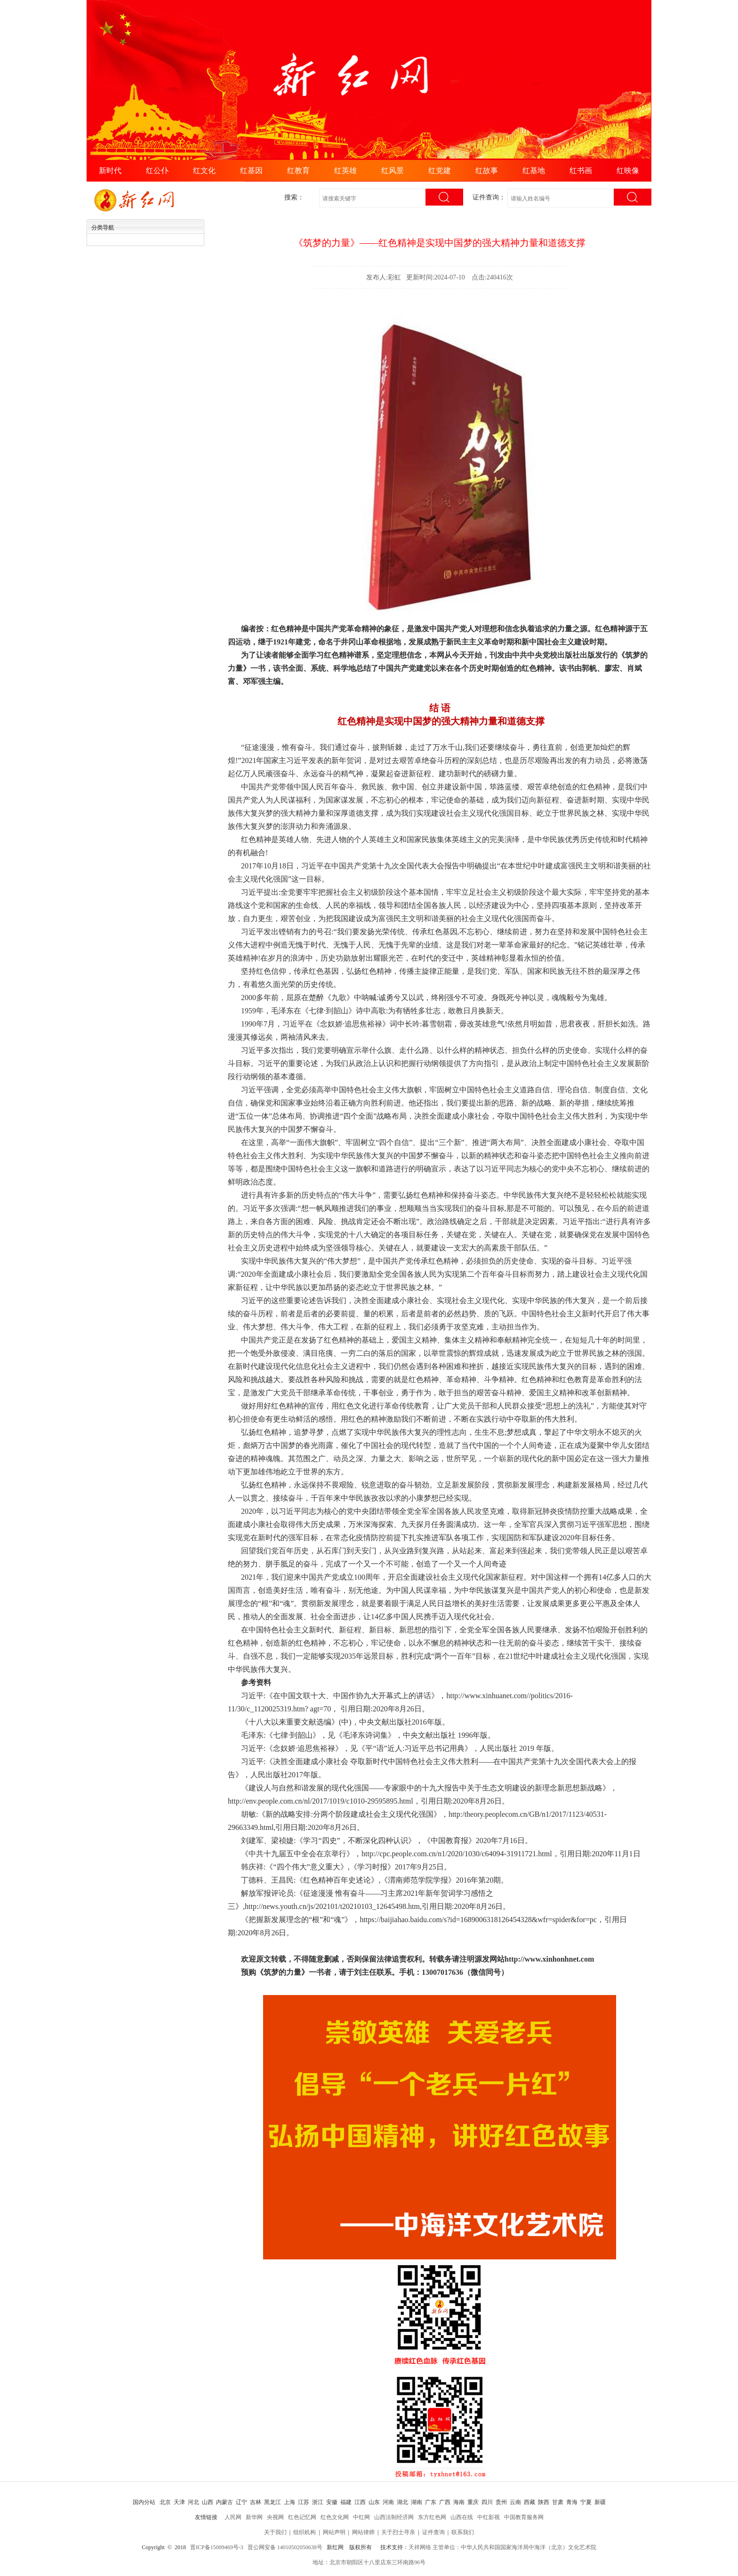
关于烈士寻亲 (398, 2532)
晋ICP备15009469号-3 (216, 2547)
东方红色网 (432, 2517)
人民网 (233, 2517)
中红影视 (488, 2517)
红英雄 (345, 171)
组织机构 (304, 2532)
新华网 (254, 2517)
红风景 (392, 171)
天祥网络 (420, 2547)
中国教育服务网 (524, 2517)
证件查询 (433, 2532)
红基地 (533, 171)
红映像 (628, 171)
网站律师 (363, 2532)
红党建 (439, 171)
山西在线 (461, 2517)
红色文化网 (335, 2517)
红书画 (581, 171)
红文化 (204, 171)
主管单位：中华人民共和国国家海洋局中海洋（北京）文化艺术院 (514, 2547)
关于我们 (275, 2532)
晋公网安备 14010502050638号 (285, 2547)
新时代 (110, 171)
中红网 (361, 2517)
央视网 (275, 2517)
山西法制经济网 (394, 2517)
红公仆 (157, 171)
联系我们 (462, 2532)
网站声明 (334, 2532)
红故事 (486, 171)
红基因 (251, 171)
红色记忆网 (302, 2517)
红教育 (298, 171)
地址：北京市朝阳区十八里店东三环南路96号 (369, 2562)
